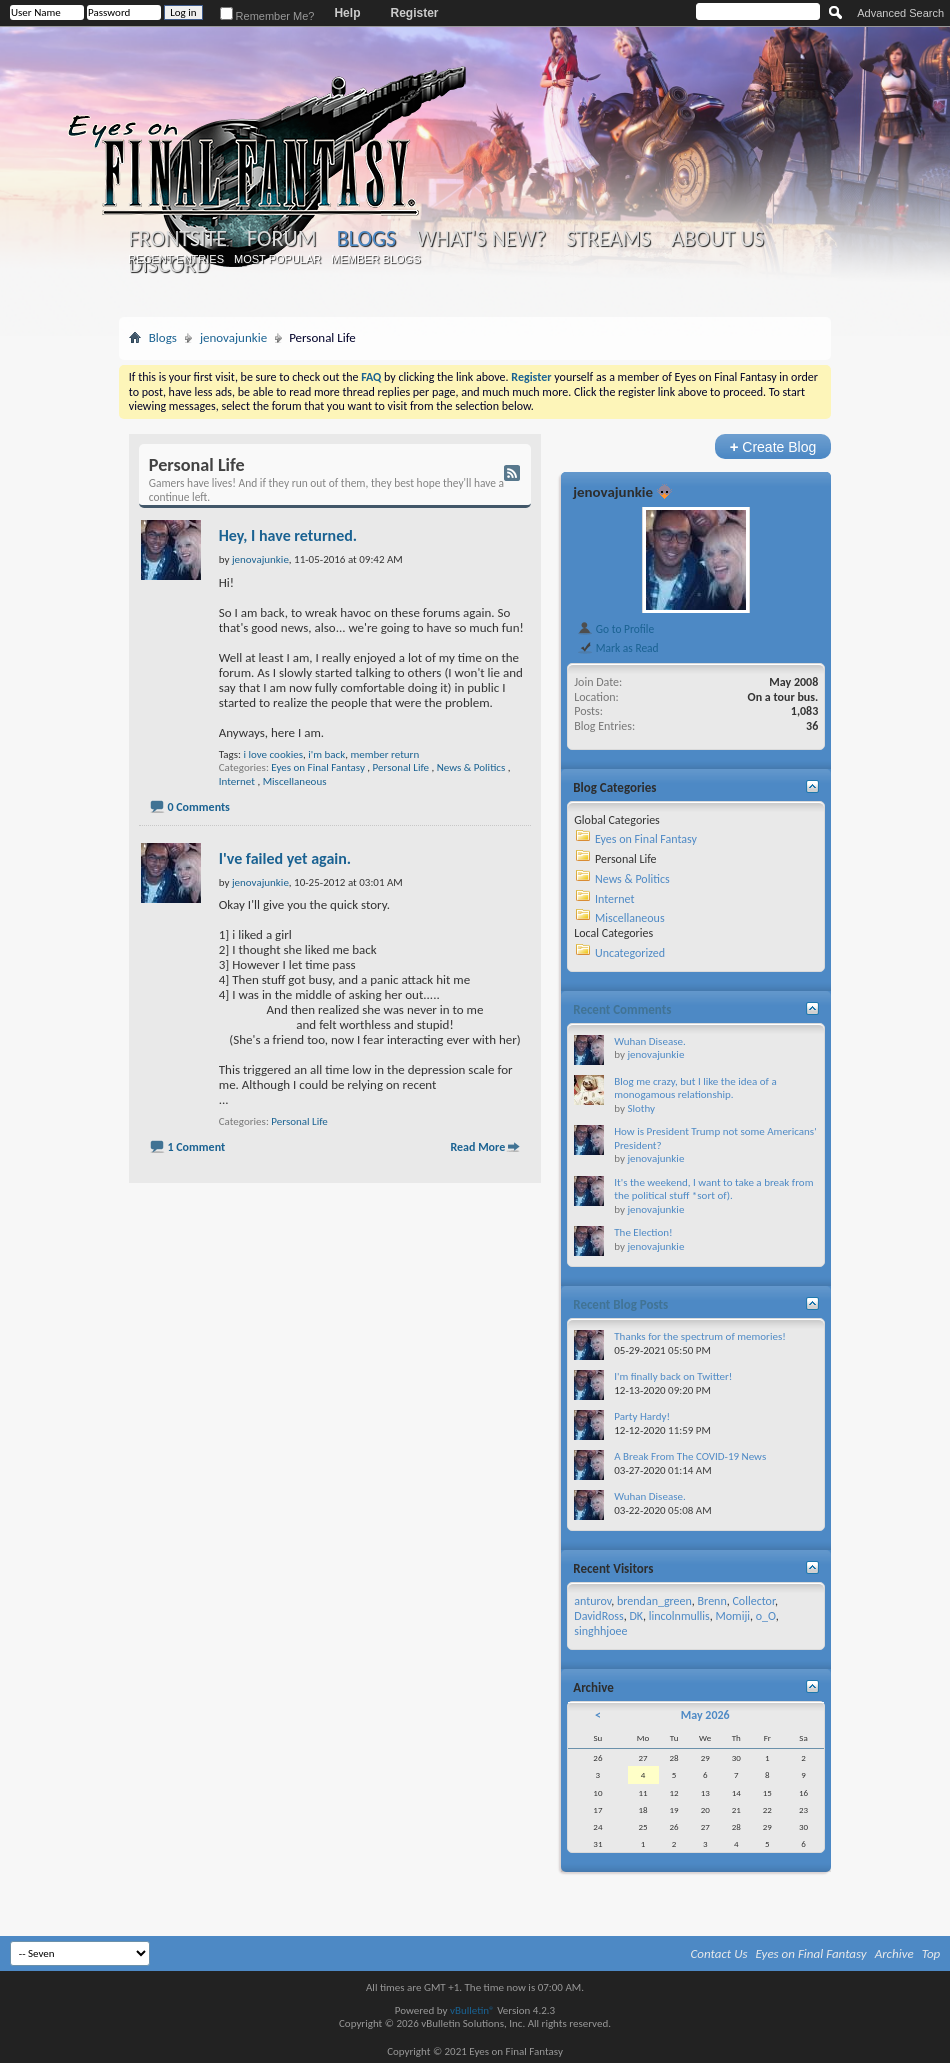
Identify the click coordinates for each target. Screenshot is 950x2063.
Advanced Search (900, 13)
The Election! (643, 1232)
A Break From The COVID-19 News (690, 1456)
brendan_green (654, 1601)
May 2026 (705, 1715)
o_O (766, 1616)
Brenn (712, 1601)
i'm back (326, 754)
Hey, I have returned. (288, 535)
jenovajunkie (233, 337)
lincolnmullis (679, 1616)
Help (347, 13)
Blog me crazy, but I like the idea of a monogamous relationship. (695, 1088)
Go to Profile (615, 629)
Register (414, 13)
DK (636, 1616)
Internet (237, 781)
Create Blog (773, 446)
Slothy (641, 1108)
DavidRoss (598, 1616)
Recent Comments (622, 1009)
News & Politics (471, 767)
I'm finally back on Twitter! (673, 1376)
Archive (894, 1953)
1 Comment (196, 1147)
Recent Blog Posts (620, 1304)
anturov (592, 1601)
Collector (753, 1601)
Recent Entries (176, 259)
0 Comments (198, 807)
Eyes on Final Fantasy (318, 767)
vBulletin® (472, 2010)
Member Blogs (375, 259)
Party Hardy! (642, 1416)
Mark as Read (617, 648)
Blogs (366, 238)
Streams (608, 239)
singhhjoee (600, 1631)
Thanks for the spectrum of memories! (700, 1336)
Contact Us (719, 1953)
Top (931, 1953)
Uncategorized (630, 953)
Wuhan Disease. (649, 1041)
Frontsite (178, 239)
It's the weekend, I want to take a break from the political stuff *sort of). (713, 1189)
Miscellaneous (295, 781)
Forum (281, 239)
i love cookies (273, 754)
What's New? (481, 239)
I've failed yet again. (285, 858)
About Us (717, 239)
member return (384, 754)
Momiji (732, 1616)
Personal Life (401, 767)
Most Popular (277, 259)
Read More (477, 1147)
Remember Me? (267, 16)
